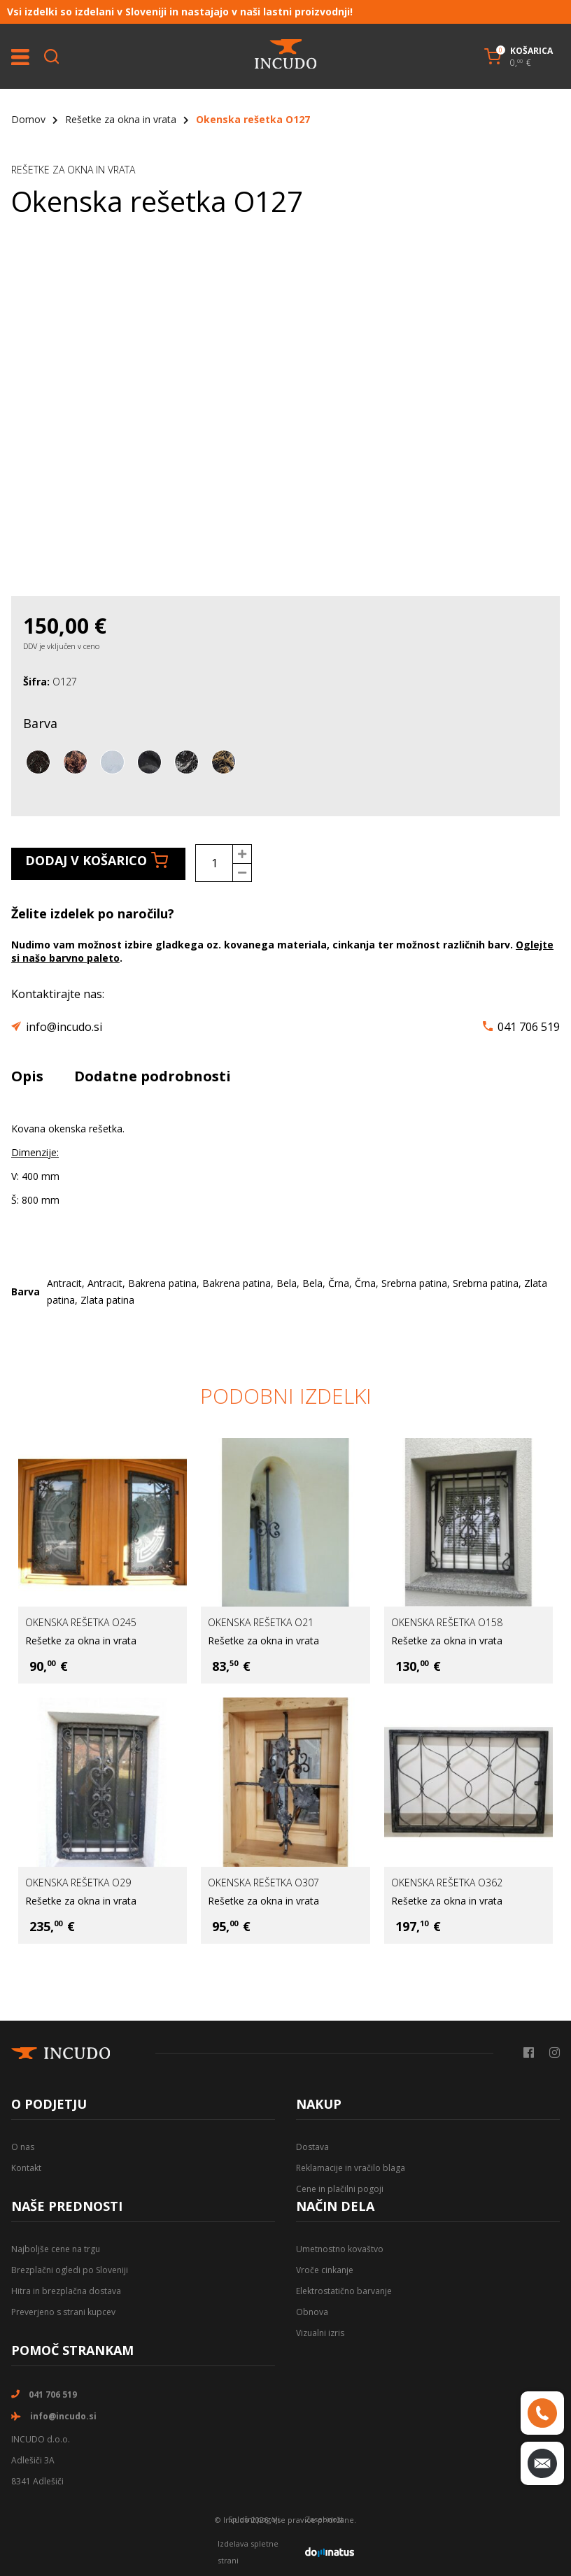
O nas (22, 2147)
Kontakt (26, 2168)
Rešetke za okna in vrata (120, 119)
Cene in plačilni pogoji (339, 2189)
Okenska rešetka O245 (80, 1622)
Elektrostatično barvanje (344, 2291)
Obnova (312, 2312)
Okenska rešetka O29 (78, 1882)
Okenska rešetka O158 (446, 1622)
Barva (40, 723)
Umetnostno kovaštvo (339, 2249)
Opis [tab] (27, 1076)
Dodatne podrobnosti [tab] (152, 1076)
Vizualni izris (320, 2333)
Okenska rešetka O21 (260, 1622)
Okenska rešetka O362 (446, 1882)
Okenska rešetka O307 (263, 1882)
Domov (28, 119)
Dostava (312, 2147)
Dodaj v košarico (96, 860)
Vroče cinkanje (324, 2270)
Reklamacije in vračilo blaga (350, 2168)
